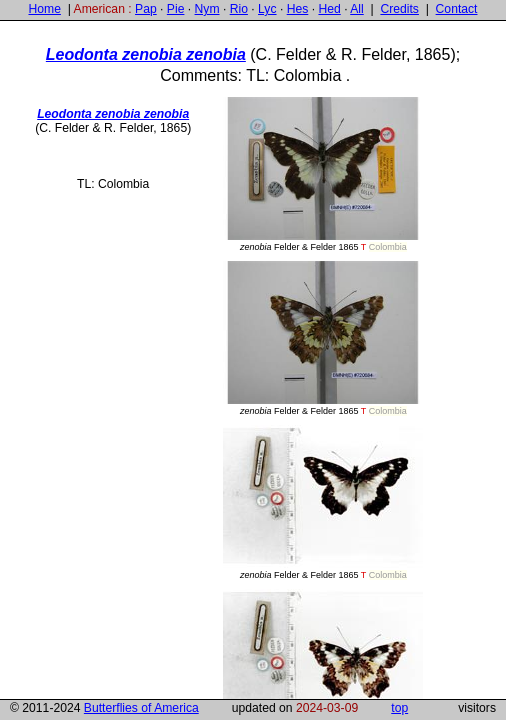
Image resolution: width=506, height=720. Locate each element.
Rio (239, 9)
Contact (457, 9)
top (399, 708)
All (357, 9)
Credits (399, 9)
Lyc (267, 9)
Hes (298, 9)
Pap (146, 9)
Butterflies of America (141, 708)
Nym (207, 9)
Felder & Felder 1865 (323, 174)
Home (44, 9)
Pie (176, 9)
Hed (329, 9)
